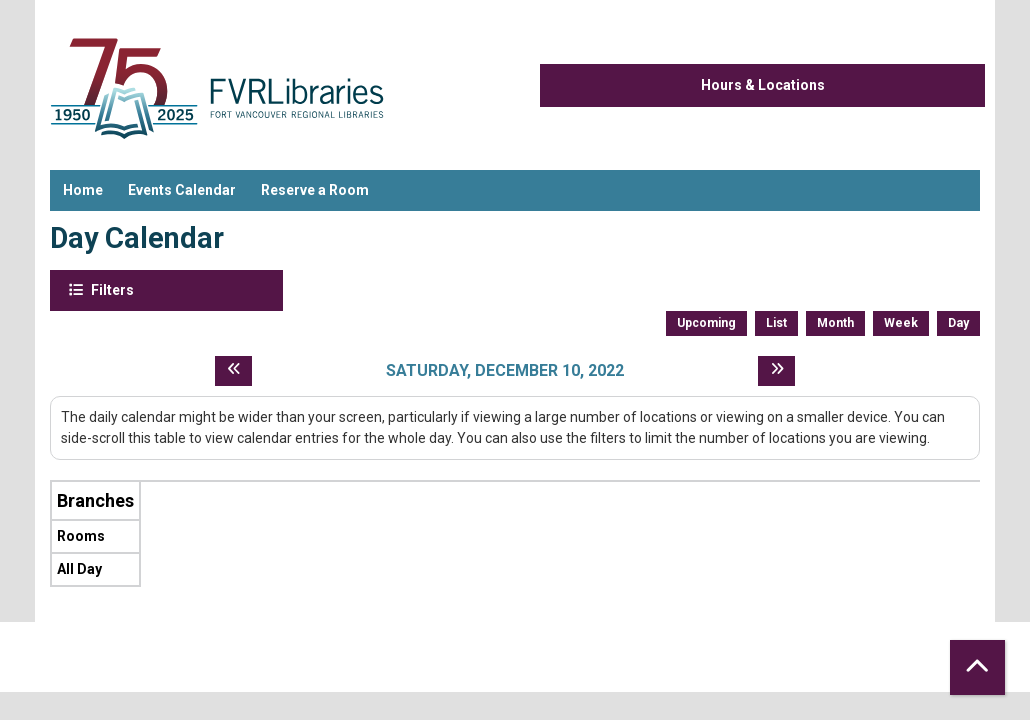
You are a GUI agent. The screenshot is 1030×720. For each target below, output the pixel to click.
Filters (111, 289)
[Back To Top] (977, 667)
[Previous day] (233, 371)
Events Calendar (182, 190)
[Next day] (776, 371)
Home (83, 190)
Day (958, 323)
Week (901, 323)
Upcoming (706, 323)
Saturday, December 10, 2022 (505, 370)
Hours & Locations (763, 85)
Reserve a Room (315, 190)
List (776, 323)
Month (835, 323)
